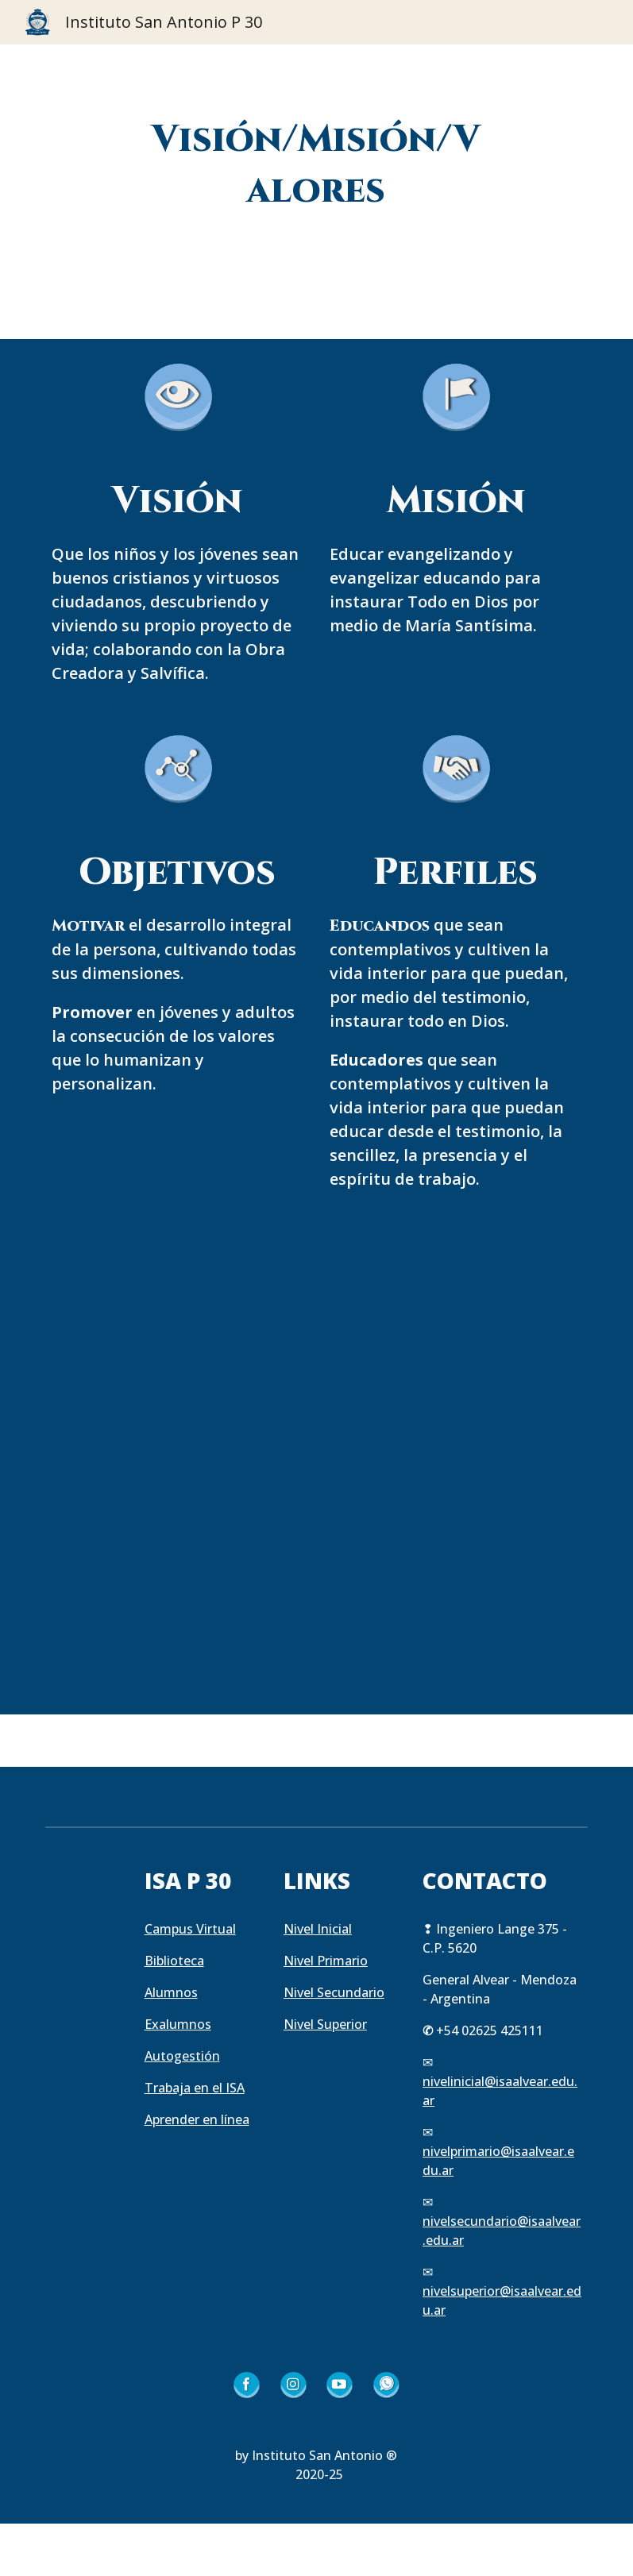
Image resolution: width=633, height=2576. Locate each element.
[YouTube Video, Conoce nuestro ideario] (317, 1454)
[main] (317, 165)
